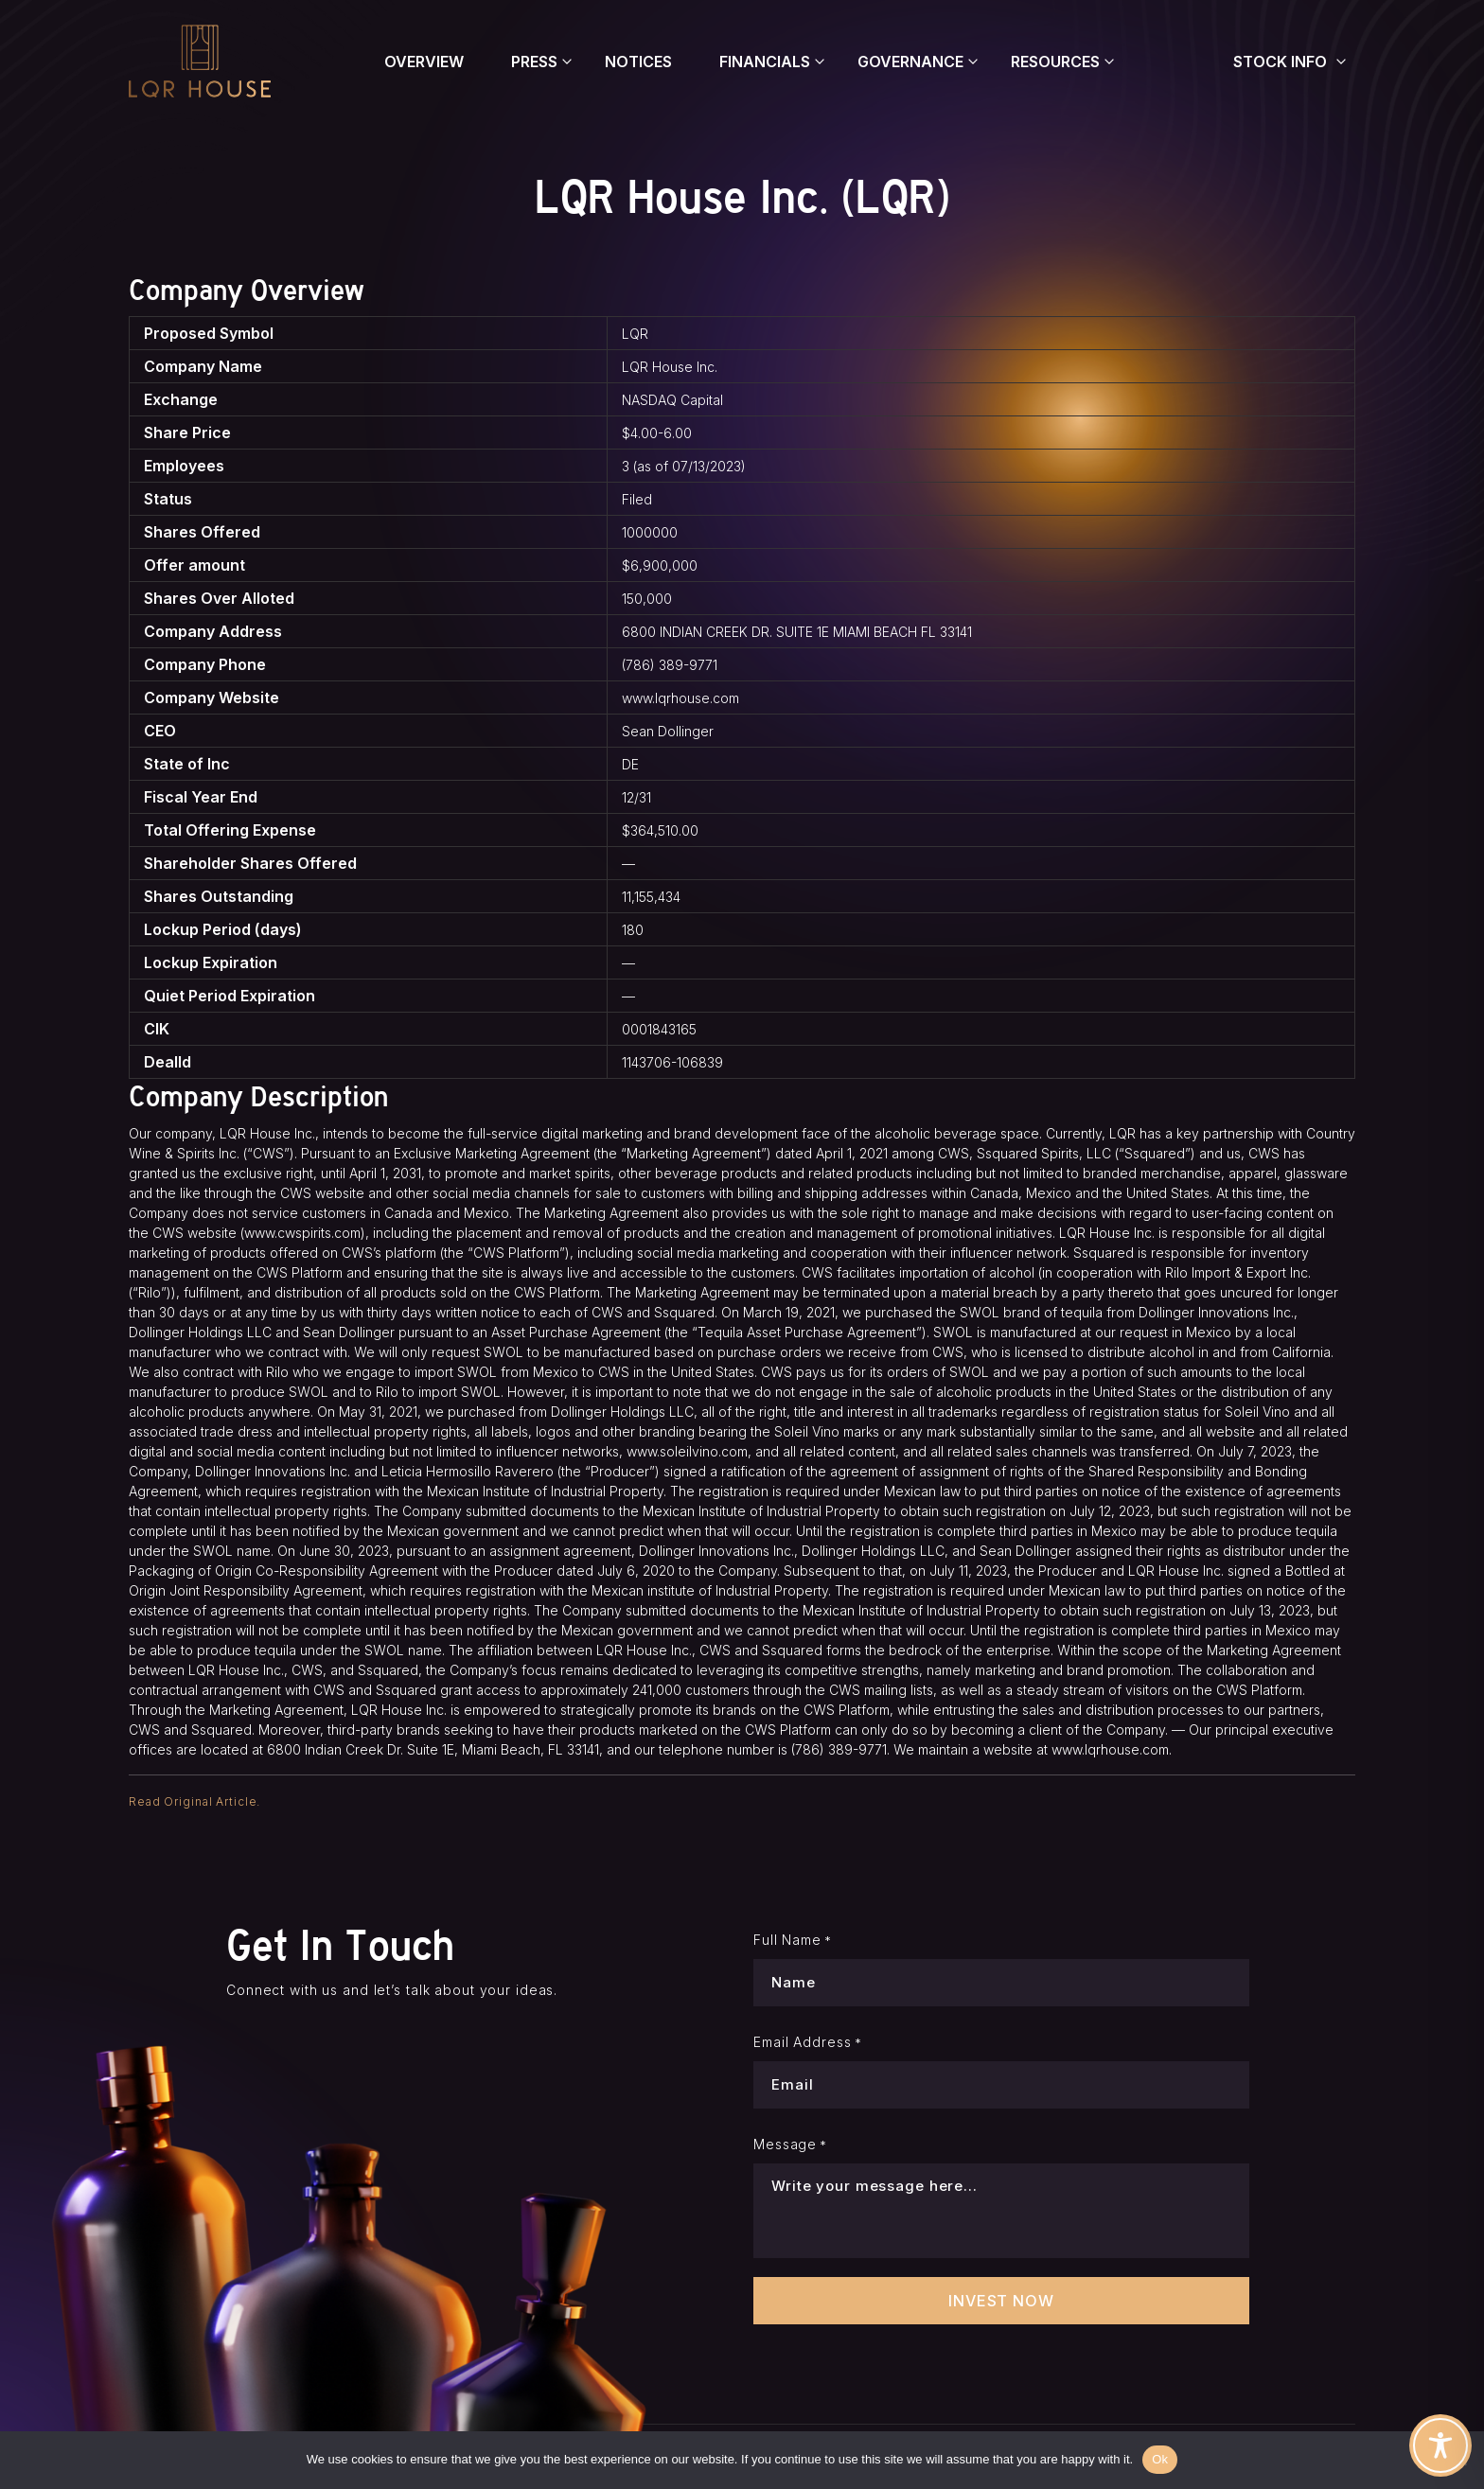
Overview (424, 61)
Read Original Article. (194, 1801)
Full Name (792, 1940)
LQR (635, 334)
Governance (910, 61)
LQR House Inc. (669, 367)
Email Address (807, 2042)
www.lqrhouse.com (680, 698)
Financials (764, 61)
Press (534, 61)
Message (790, 2144)
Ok (1160, 2459)
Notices (638, 61)
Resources (1055, 61)
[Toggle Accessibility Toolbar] (1440, 2445)
